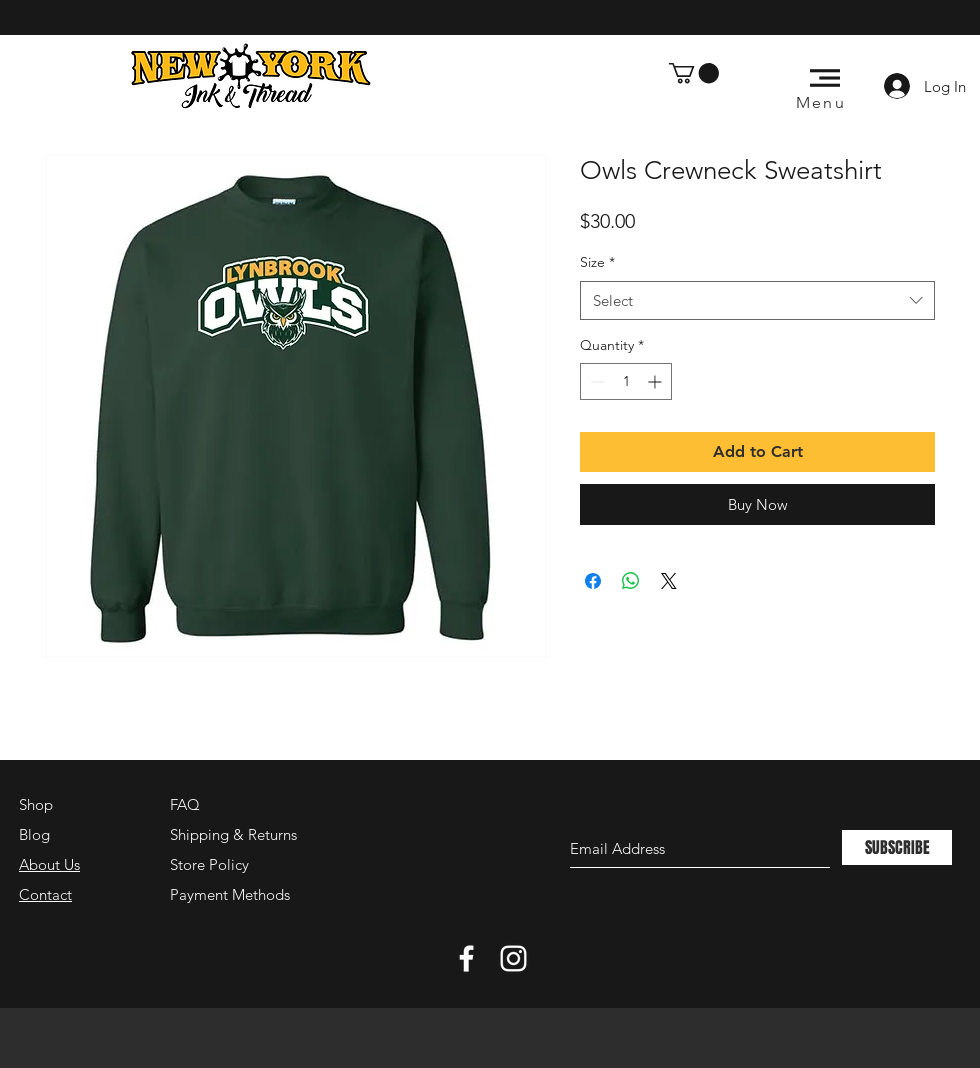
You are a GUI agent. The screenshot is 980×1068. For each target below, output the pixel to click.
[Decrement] (595, 381)
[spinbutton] (626, 381)
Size (597, 262)
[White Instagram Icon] (513, 958)
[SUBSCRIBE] (897, 847)
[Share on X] (669, 581)
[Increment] (656, 381)
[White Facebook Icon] (466, 958)
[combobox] (757, 300)
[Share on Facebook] (593, 581)
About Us (49, 864)
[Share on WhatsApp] (631, 581)
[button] (694, 73)
